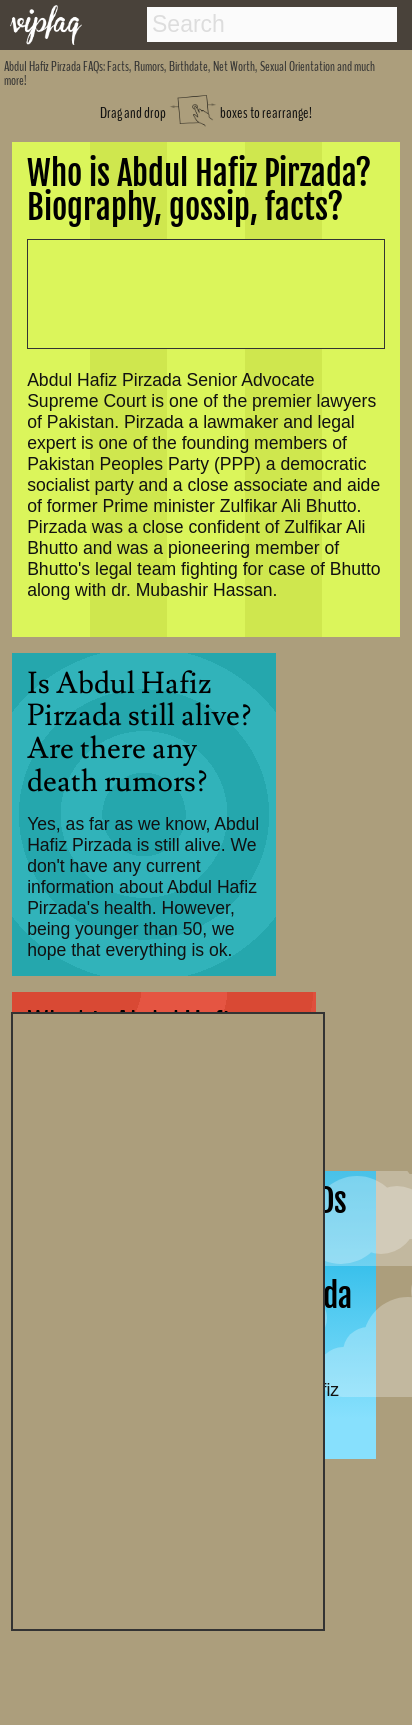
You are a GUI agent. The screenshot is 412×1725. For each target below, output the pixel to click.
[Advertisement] (168, 1319)
